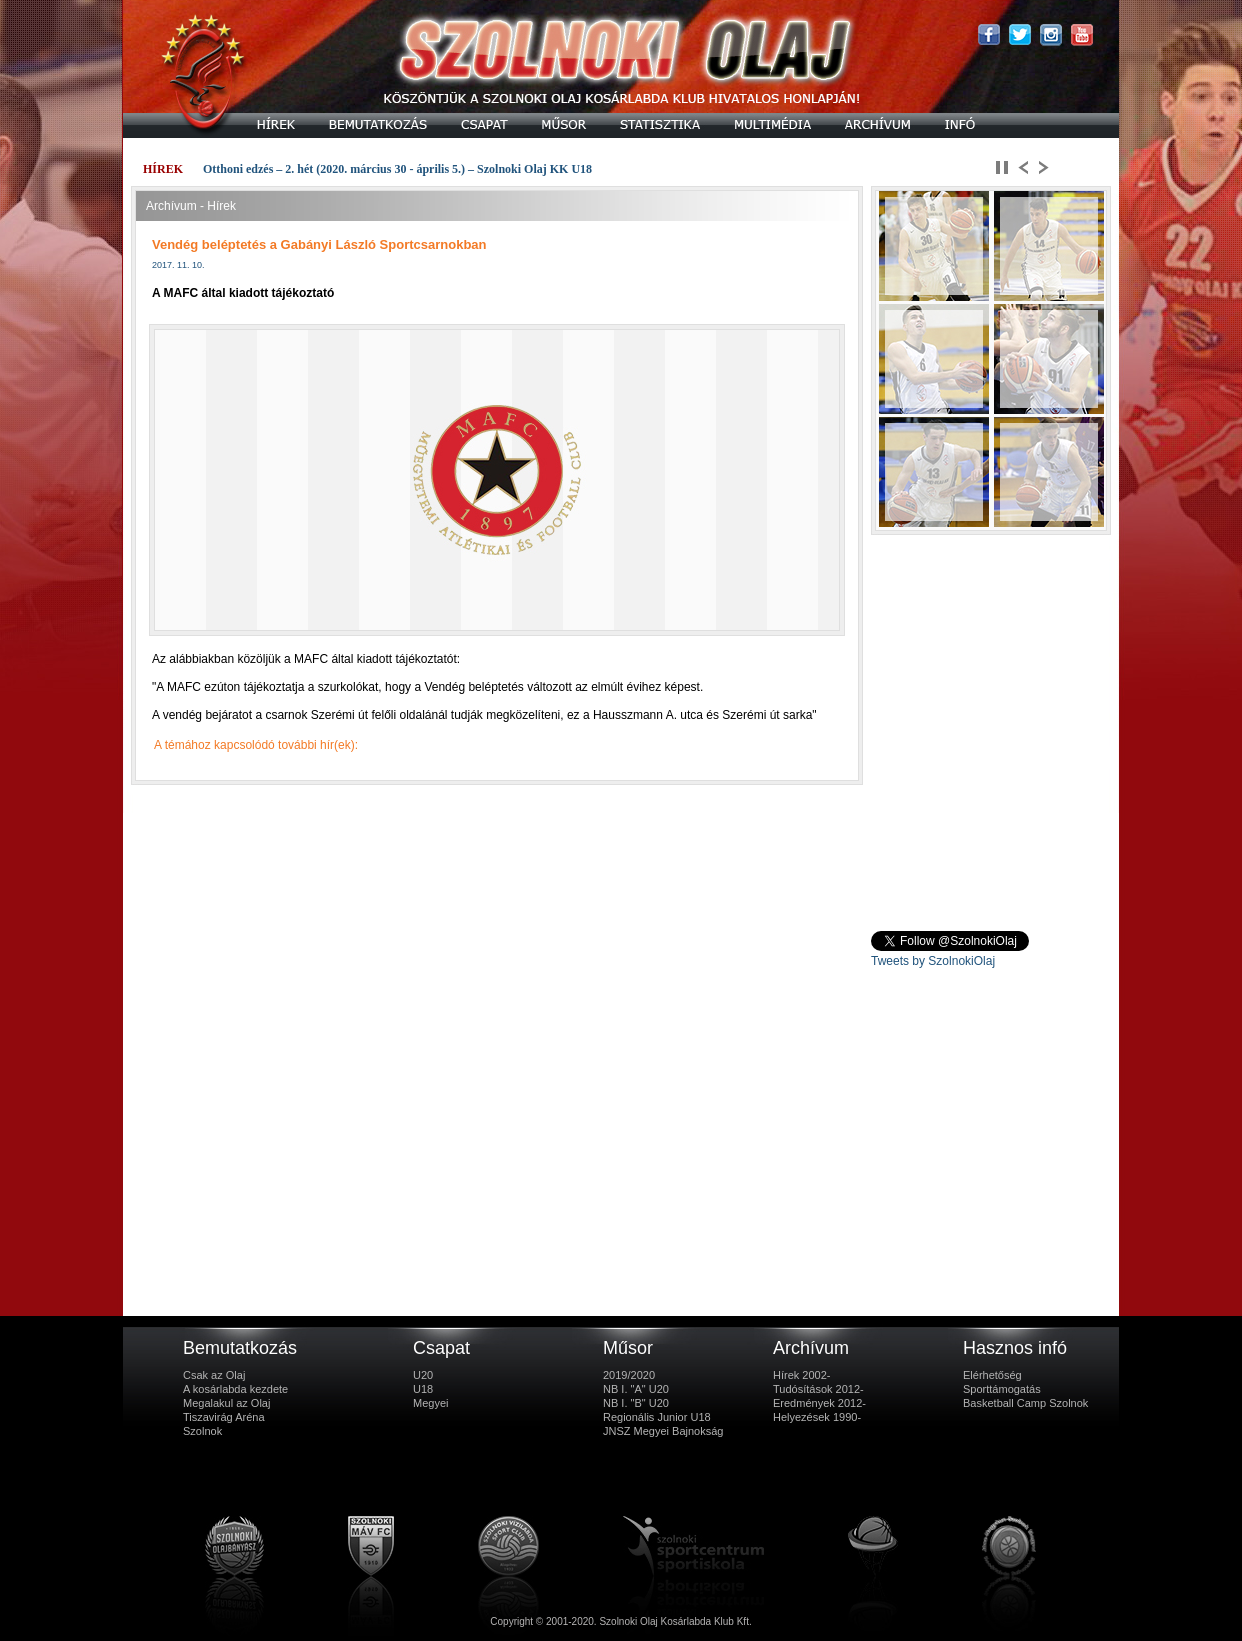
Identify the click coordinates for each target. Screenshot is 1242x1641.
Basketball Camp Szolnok (1025, 1403)
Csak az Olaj (214, 1375)
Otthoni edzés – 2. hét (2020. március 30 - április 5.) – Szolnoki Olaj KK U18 (397, 169)
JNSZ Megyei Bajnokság (663, 1431)
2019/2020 (629, 1375)
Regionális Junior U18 (657, 1417)
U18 (423, 1389)
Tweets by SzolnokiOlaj (933, 961)
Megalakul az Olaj (226, 1403)
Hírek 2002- (801, 1375)
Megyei (430, 1403)
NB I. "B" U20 (636, 1403)
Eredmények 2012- (819, 1403)
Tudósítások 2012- (818, 1389)
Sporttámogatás (1002, 1389)
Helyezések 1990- (817, 1417)
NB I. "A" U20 (636, 1389)
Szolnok (202, 1431)
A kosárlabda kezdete (235, 1389)
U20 (423, 1375)
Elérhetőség (992, 1375)
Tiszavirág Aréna (224, 1417)
